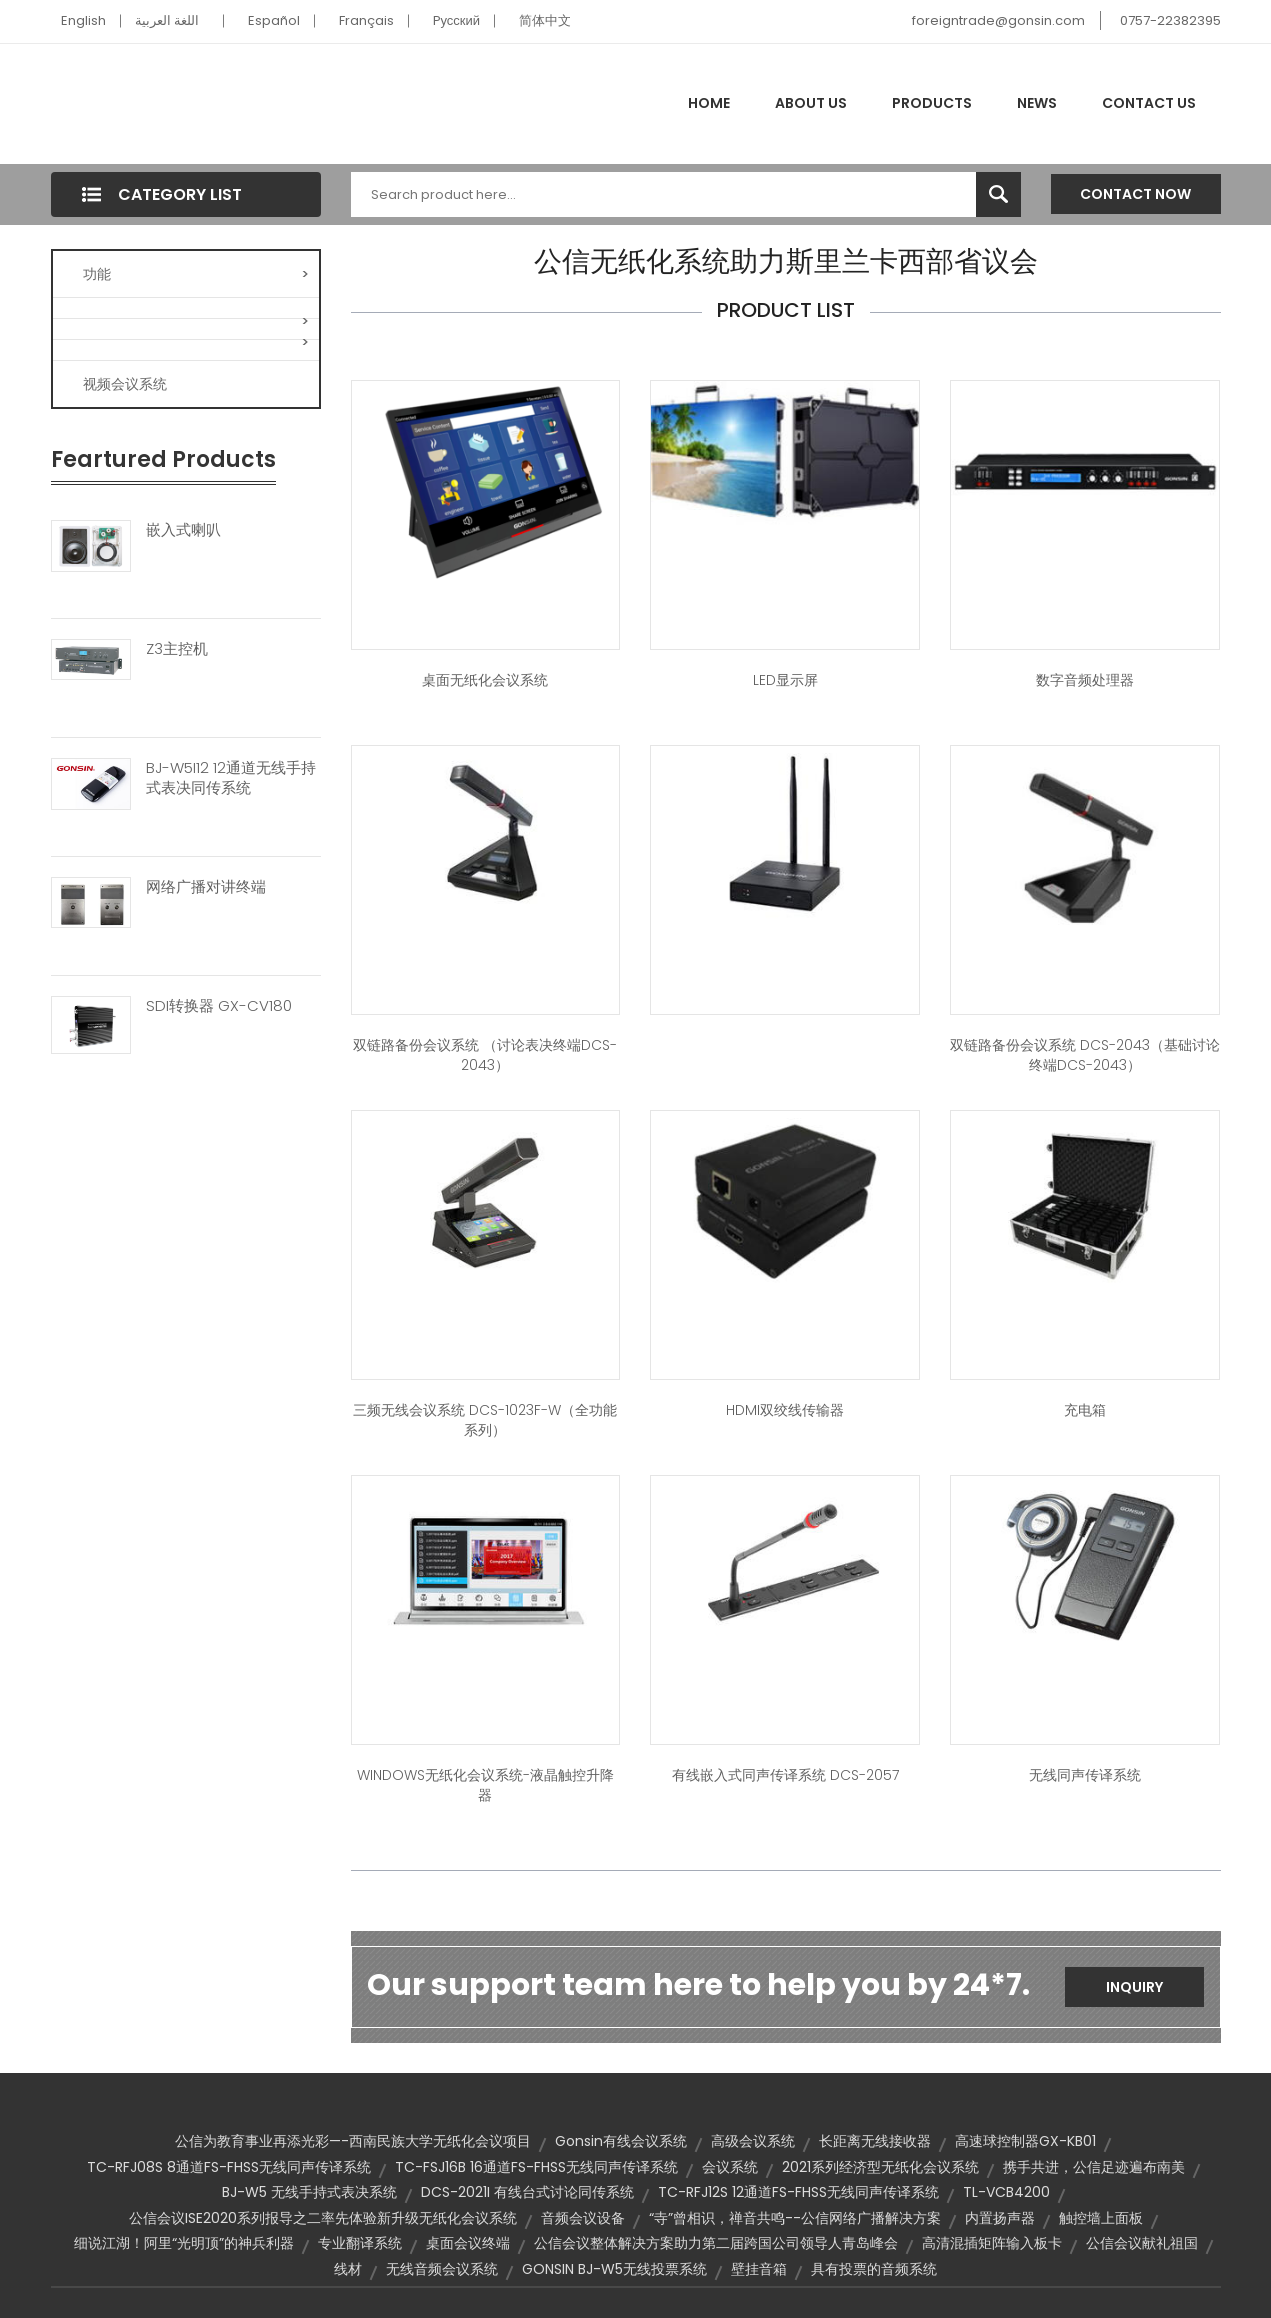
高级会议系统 (753, 2141)
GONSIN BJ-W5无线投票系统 (614, 2269)
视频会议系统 (125, 384)
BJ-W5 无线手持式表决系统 (309, 2192)
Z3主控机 (177, 649)
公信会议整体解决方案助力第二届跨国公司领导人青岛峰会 (716, 2243)
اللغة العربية (167, 20)
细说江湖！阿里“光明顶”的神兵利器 (184, 2243)
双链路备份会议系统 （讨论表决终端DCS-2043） (485, 1055)
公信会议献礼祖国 (1142, 2243)
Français (366, 20)
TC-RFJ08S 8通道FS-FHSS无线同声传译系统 (229, 2167)
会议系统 (730, 2167)
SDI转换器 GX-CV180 (219, 1006)
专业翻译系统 (360, 2243)
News (1037, 103)
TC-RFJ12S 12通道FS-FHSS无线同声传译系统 (798, 2192)
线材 (348, 2269)
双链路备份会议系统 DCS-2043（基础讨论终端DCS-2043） (1085, 1055)
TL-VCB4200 (1006, 2192)
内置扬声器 (1000, 2218)
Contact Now (1135, 194)
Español (274, 20)
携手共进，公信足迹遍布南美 (1094, 2167)
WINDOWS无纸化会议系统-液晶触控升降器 (485, 1785)
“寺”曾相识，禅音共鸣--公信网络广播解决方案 (795, 2218)
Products (932, 103)
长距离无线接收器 (875, 2141)
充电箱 (1085, 1410)
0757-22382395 (1170, 20)
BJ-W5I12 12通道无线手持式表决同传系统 (231, 778)
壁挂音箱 (759, 2269)
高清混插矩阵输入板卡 (992, 2243)
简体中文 (545, 20)
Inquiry (1134, 1987)
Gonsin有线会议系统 (621, 2141)
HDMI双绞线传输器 (785, 1410)
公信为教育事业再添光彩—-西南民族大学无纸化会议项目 (353, 2141)
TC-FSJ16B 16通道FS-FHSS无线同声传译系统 (536, 2167)
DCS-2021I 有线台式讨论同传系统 (527, 2192)
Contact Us (1149, 103)
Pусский (457, 20)
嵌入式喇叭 (183, 530)
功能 (196, 274)
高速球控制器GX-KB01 (1025, 2141)
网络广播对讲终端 (206, 887)
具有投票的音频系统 (874, 2269)
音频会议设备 (583, 2218)
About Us (811, 103)
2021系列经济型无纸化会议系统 (880, 2167)
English (83, 20)
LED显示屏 (785, 680)
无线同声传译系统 (1085, 1775)
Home (709, 103)
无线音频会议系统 (442, 2269)
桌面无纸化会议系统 (485, 680)
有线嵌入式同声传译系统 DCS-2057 (785, 1775)
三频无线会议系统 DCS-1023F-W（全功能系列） (485, 1420)
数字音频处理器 (1085, 680)
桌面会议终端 (468, 2243)
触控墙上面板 (1101, 2218)
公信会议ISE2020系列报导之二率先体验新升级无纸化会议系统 (323, 2218)
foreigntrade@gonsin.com (998, 20)
